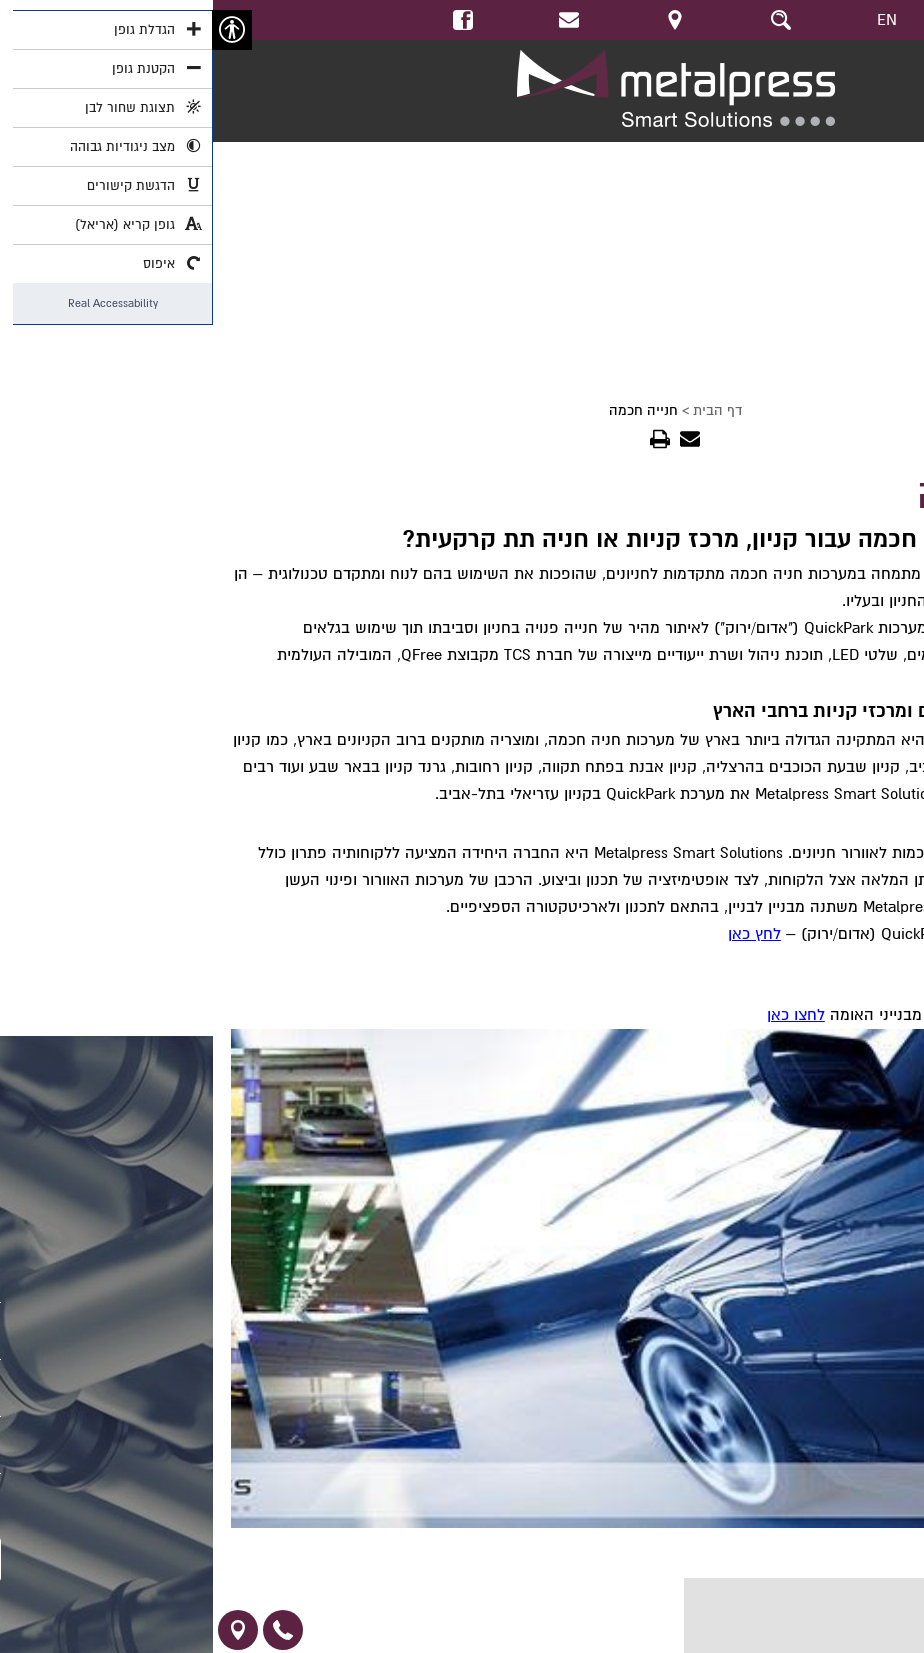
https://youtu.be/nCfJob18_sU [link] (824, 152)
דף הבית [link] (504, 410)
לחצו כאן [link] (583, 1015)
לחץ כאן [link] (541, 934)
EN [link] (674, 20)
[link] (356, 20)
